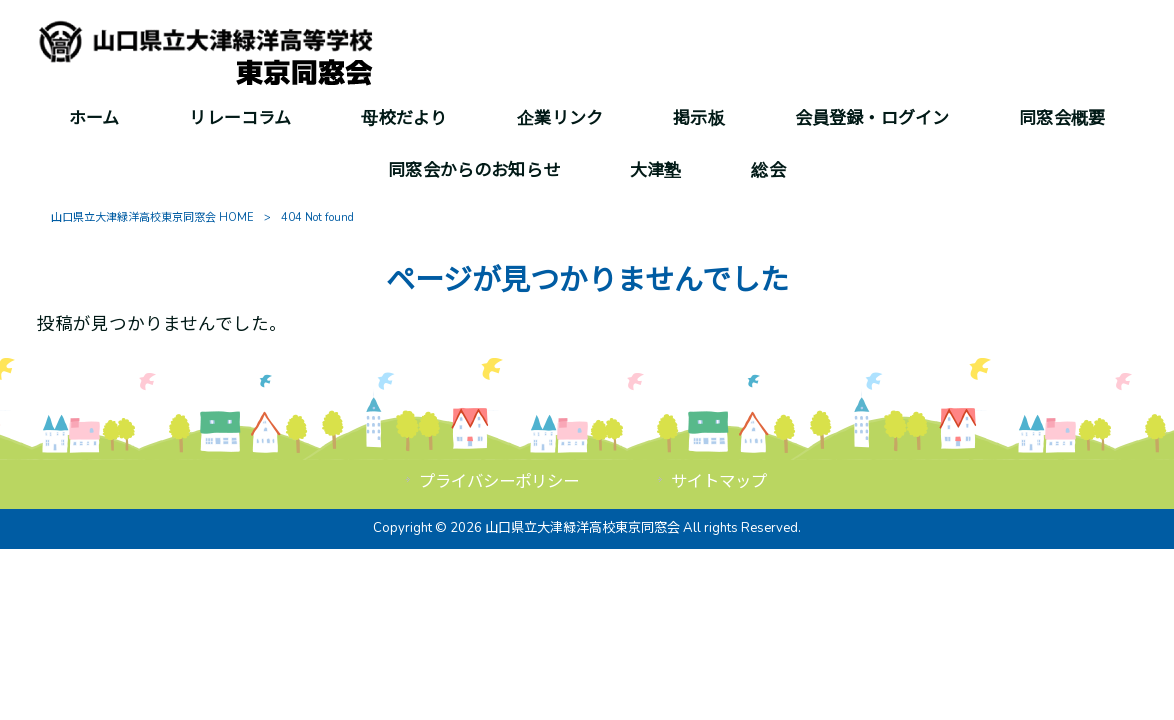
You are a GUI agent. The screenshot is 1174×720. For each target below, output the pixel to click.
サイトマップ (719, 481)
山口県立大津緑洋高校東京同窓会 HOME (152, 217)
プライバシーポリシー (499, 481)
